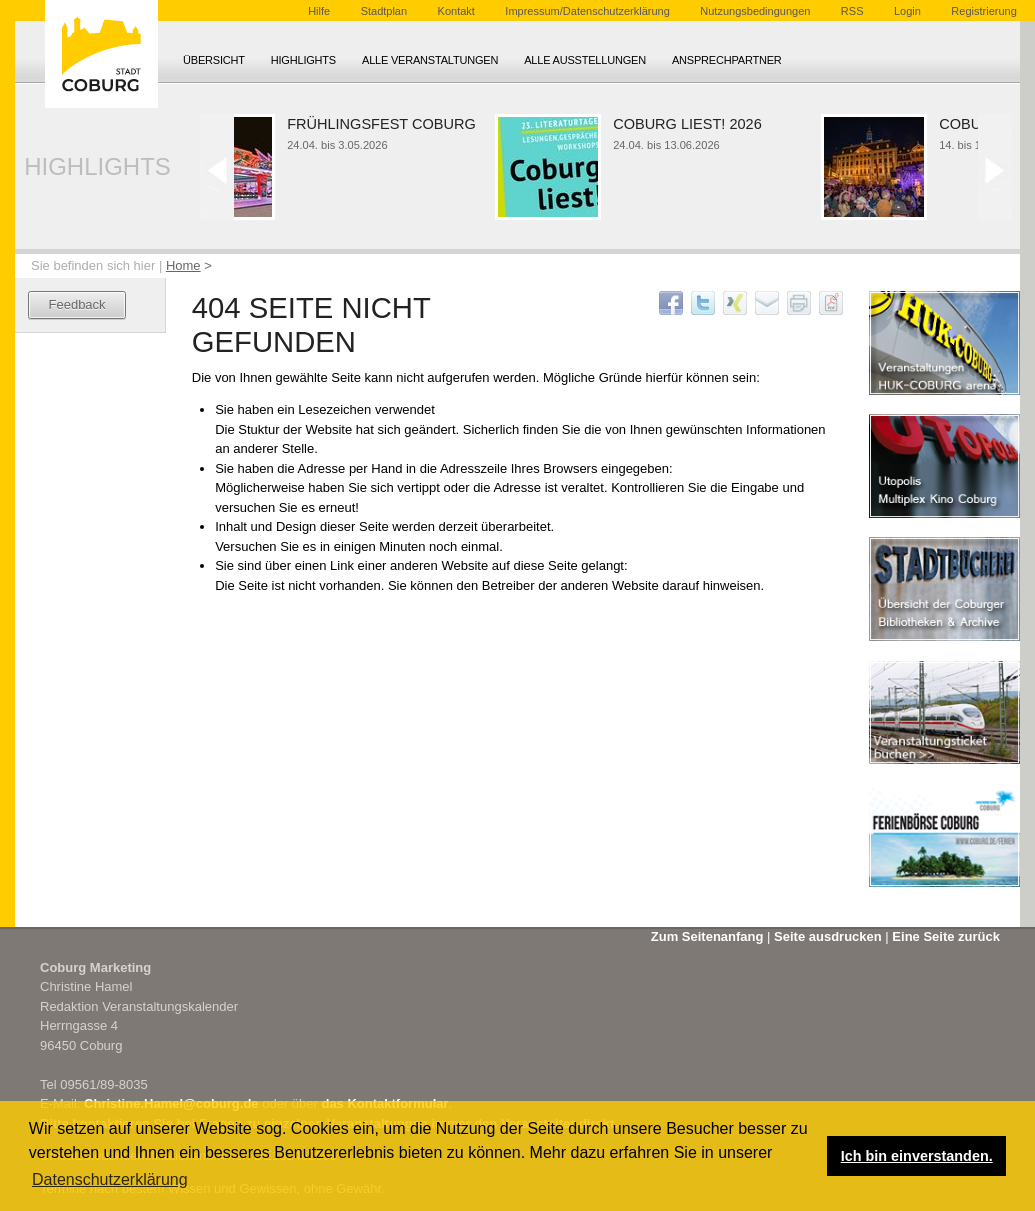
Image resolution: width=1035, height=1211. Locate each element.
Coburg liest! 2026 (691, 124)
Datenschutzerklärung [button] (110, 1179)
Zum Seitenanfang (707, 936)
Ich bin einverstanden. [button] (917, 1156)
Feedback (77, 304)
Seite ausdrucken (828, 936)
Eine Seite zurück (946, 936)
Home (183, 265)
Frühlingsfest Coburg (385, 124)
